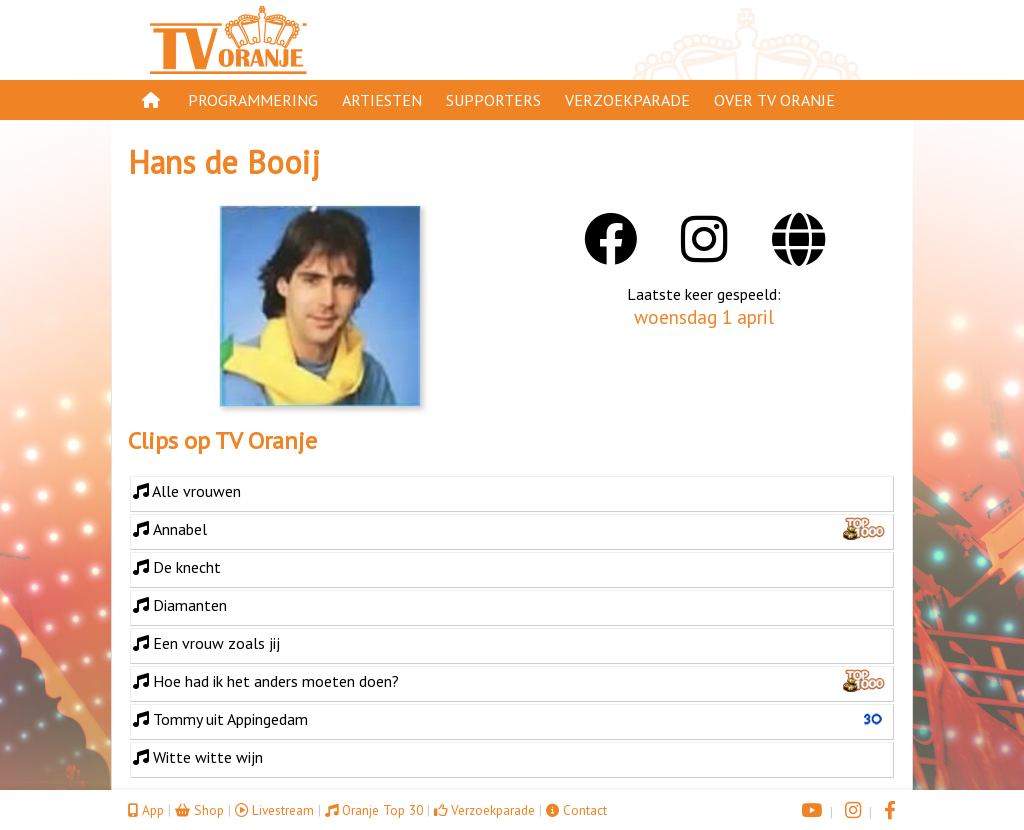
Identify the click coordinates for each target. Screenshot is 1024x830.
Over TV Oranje (774, 100)
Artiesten (382, 100)
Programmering (253, 100)
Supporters (493, 100)
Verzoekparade (627, 100)
